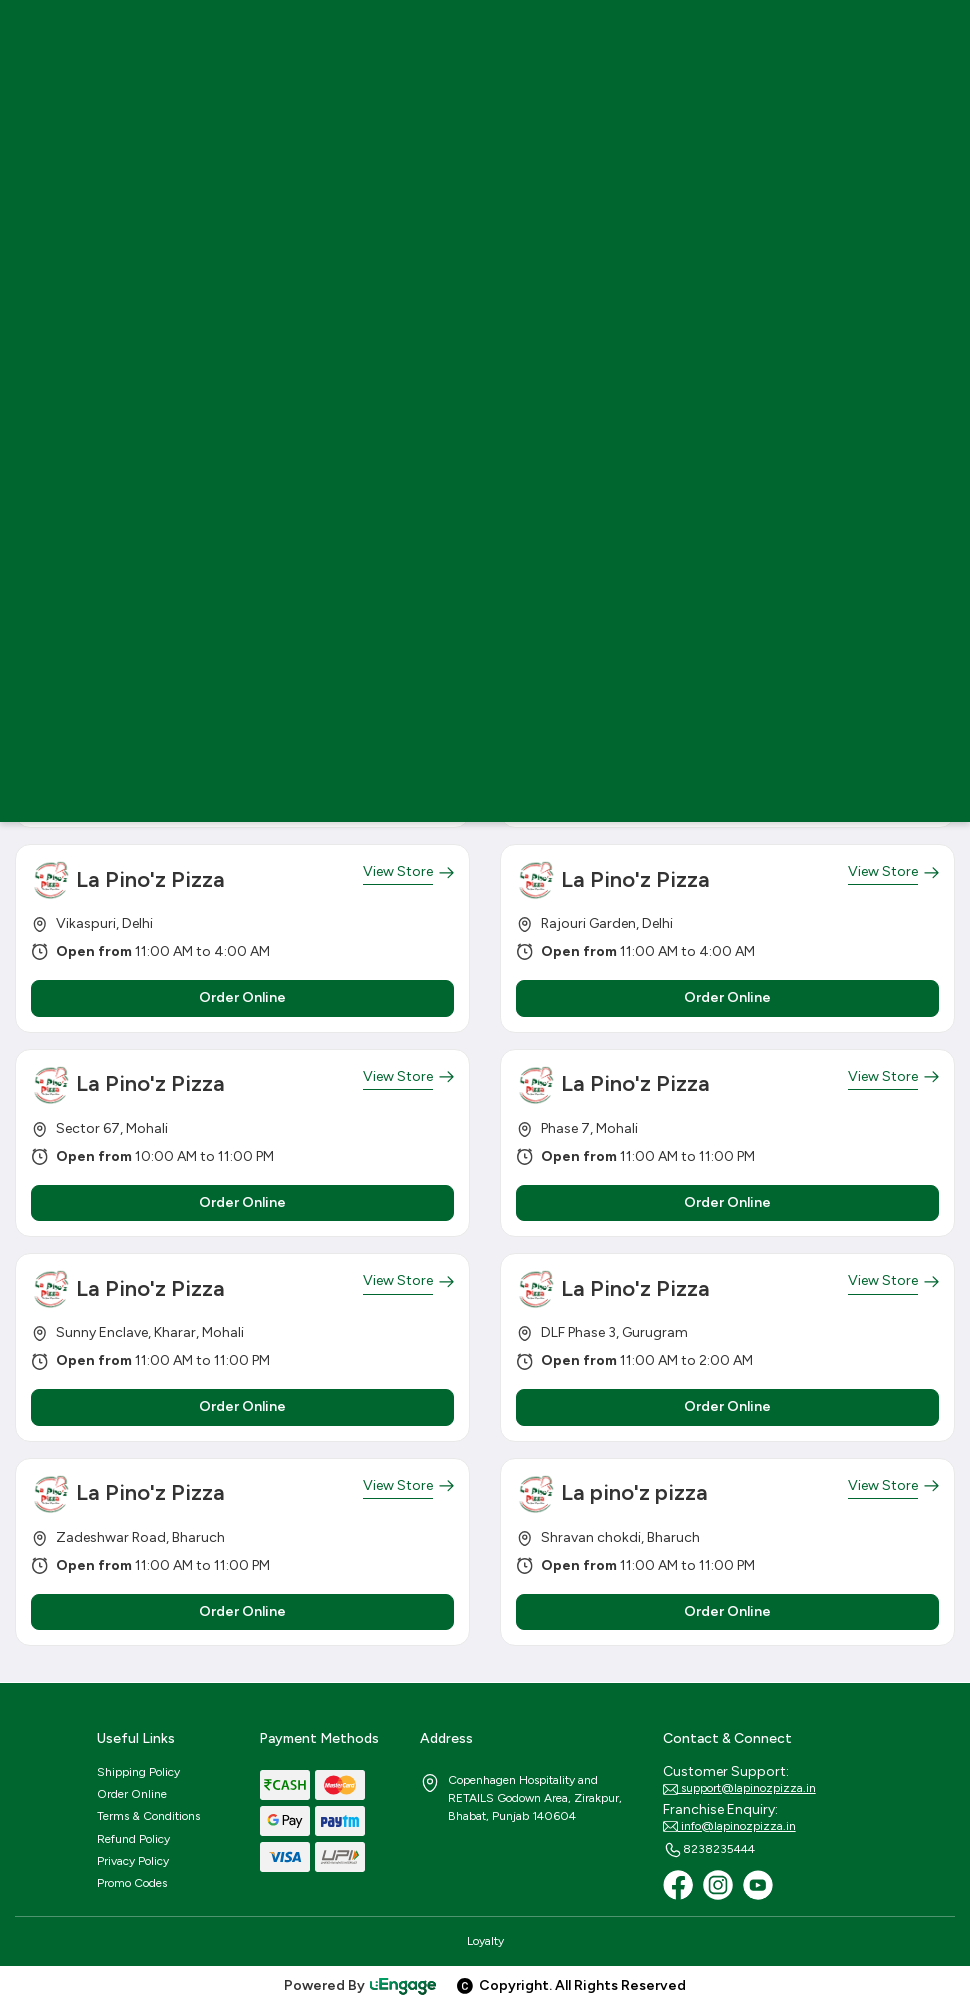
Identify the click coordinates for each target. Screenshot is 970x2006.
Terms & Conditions (148, 1816)
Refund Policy (133, 1839)
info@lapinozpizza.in (729, 1827)
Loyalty (485, 1941)
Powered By (361, 1985)
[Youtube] (758, 1885)
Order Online (132, 1794)
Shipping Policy (138, 1772)
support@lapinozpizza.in (739, 1789)
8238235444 (709, 1850)
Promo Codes (132, 1883)
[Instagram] (718, 1885)
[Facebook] (678, 1885)
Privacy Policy (133, 1861)
